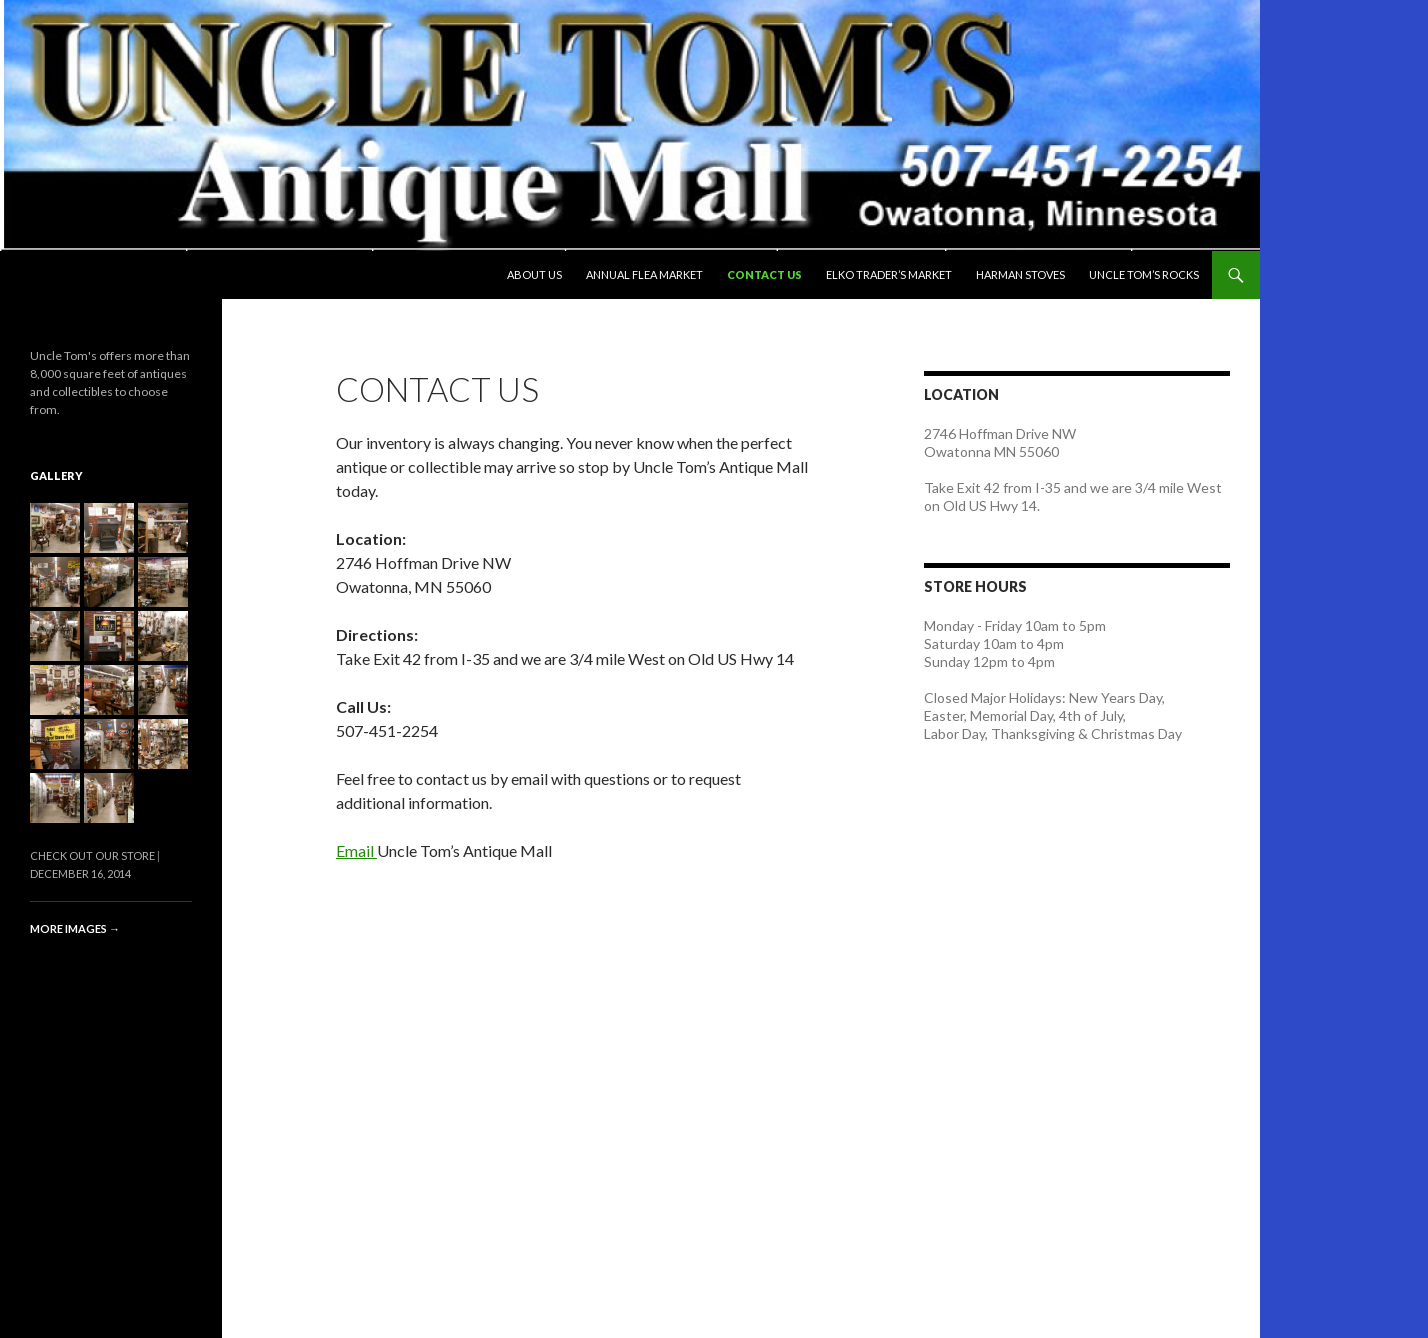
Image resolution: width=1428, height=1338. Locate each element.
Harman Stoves (1020, 274)
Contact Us (764, 274)
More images (75, 928)
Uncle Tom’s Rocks (1144, 274)
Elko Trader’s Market (889, 274)
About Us (534, 274)
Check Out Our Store (92, 855)
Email (356, 850)
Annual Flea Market (644, 274)
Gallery (56, 475)
